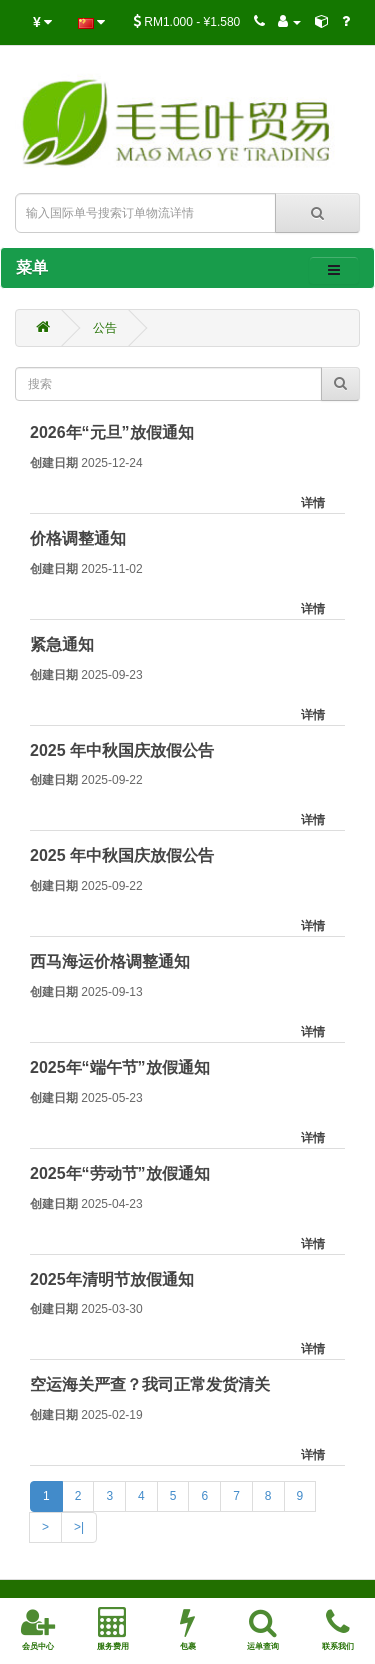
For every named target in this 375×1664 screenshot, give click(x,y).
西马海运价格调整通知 (110, 961)
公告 (105, 328)
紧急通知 (62, 644)
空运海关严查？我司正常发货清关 (150, 1384)
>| (79, 1527)
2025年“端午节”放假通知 (120, 1067)
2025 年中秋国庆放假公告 (122, 750)
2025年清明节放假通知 (112, 1279)
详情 (313, 503)
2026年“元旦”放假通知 (112, 432)
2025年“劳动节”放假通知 (120, 1173)
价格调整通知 (78, 538)
